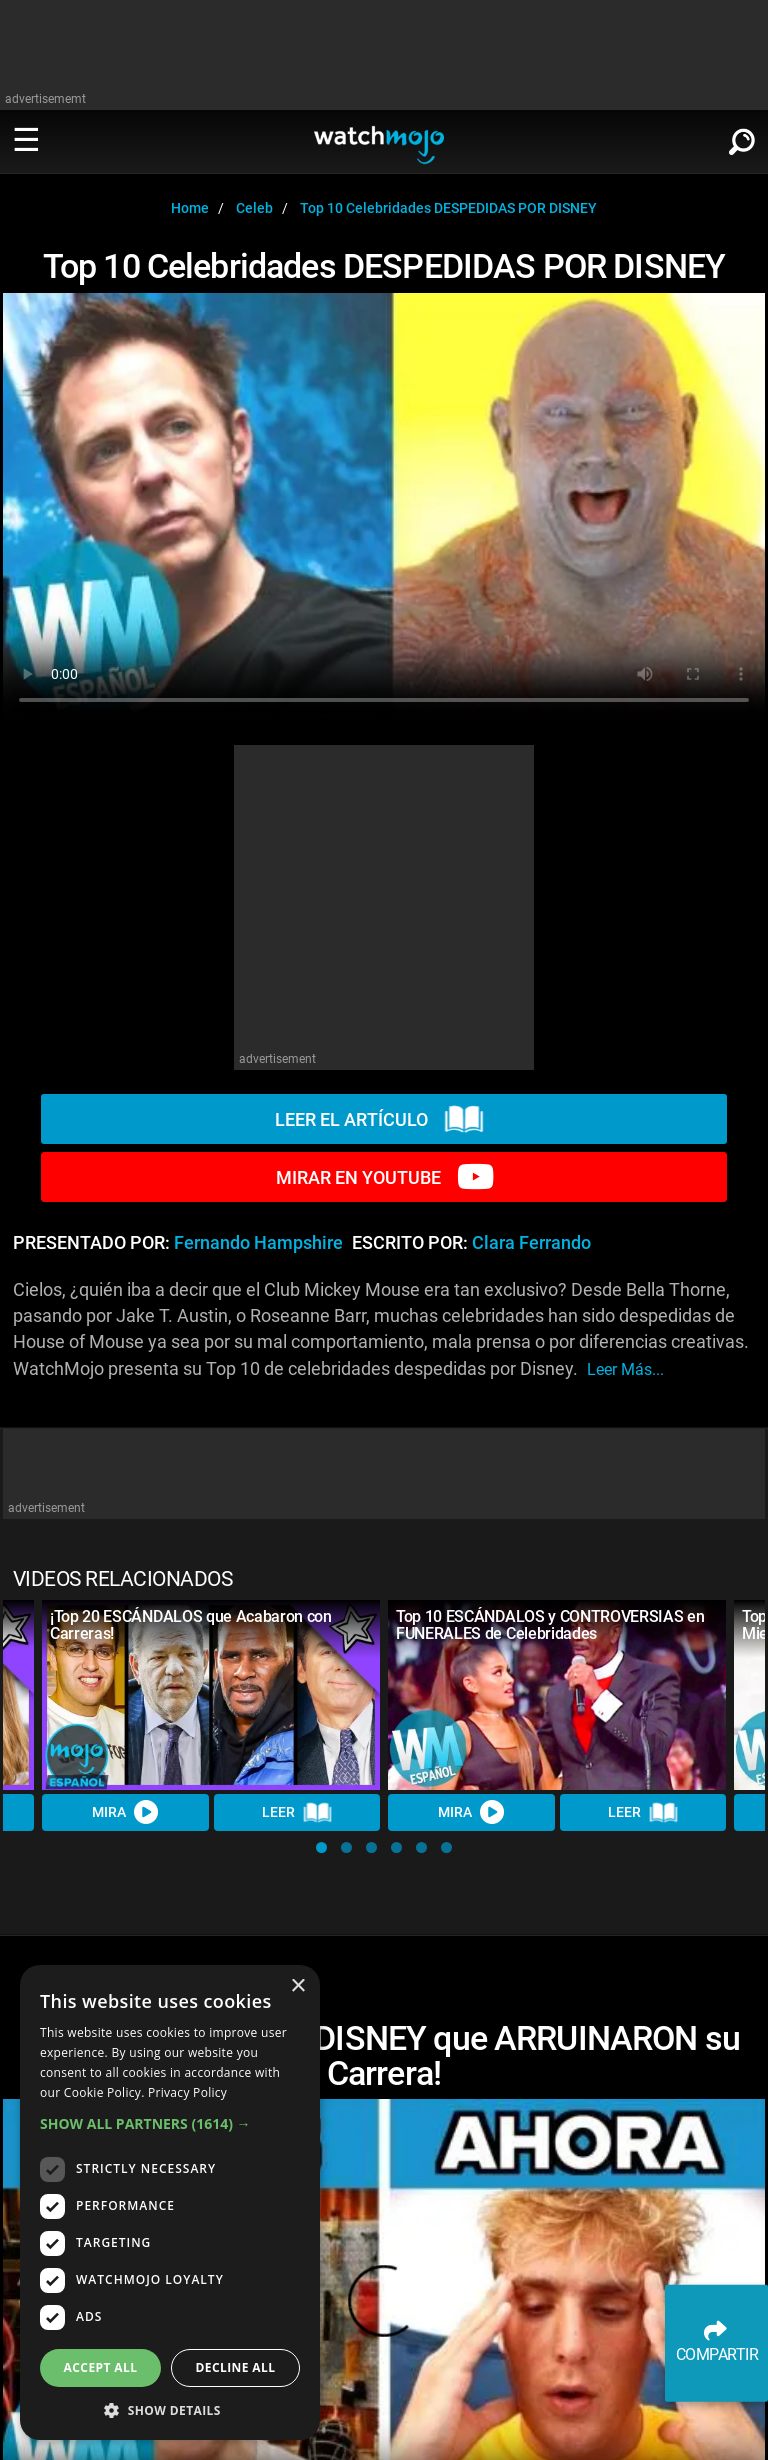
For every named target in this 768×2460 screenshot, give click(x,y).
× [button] (297, 1986)
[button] (321, 1847)
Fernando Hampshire (258, 1243)
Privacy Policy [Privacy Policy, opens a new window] (187, 2092)
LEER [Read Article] (297, 1813)
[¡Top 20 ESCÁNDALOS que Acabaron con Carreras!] (211, 1695)
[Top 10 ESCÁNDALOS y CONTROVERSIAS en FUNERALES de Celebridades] (557, 1695)
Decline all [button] (236, 2367)
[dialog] (170, 2202)
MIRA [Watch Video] (125, 1812)
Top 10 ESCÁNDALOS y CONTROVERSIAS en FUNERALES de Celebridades (550, 1625)
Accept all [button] (101, 2367)
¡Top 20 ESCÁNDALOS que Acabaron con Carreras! (191, 1625)
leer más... (625, 1369)
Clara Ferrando (531, 1243)
